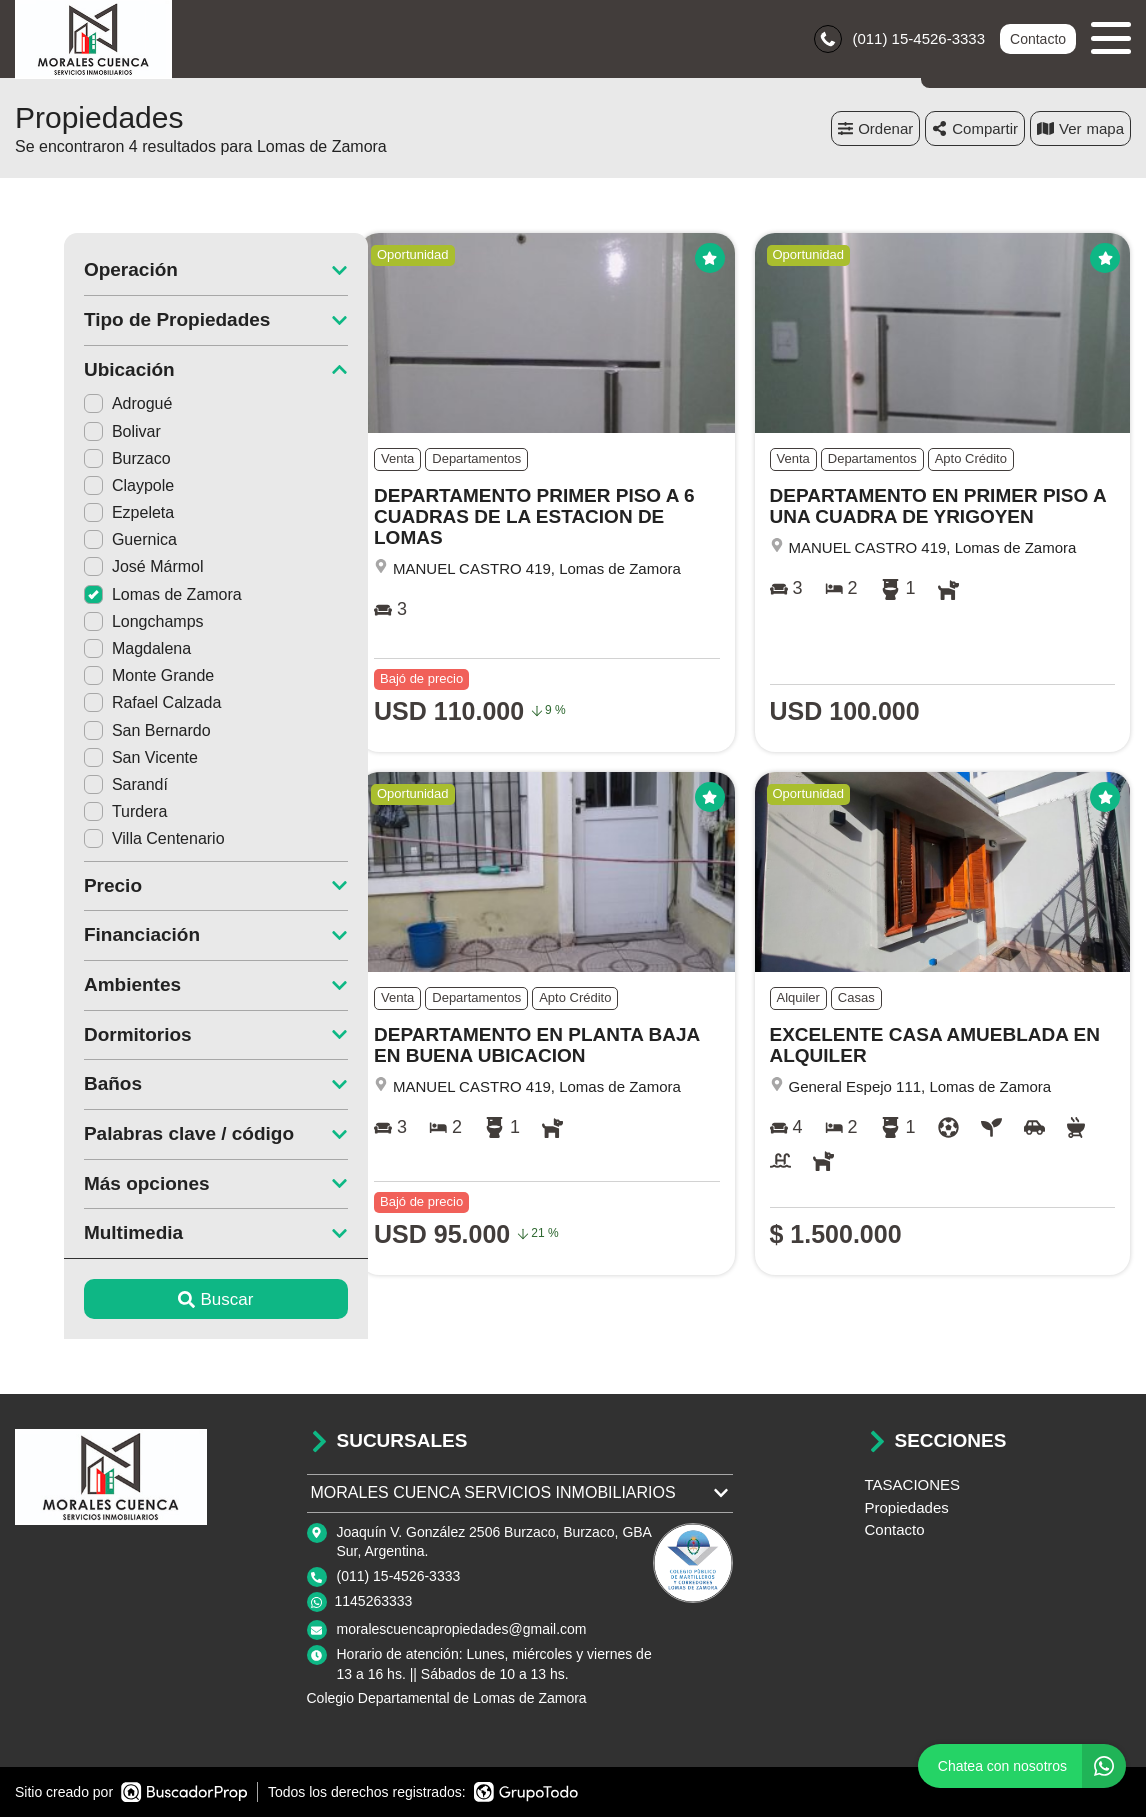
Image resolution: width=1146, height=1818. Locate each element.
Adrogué (79, 405)
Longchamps (95, 622)
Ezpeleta (80, 514)
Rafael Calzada (103, 704)
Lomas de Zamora (114, 595)
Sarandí (77, 785)
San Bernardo (98, 731)
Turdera (76, 813)
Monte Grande (100, 677)
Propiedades (907, 1508)
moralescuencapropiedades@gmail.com (462, 1631)
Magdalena (88, 650)
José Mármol (95, 568)
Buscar (167, 1300)
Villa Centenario (105, 840)
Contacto (1038, 40)
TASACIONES (913, 1486)
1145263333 (374, 1603)
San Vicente (92, 758)
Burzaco (78, 459)
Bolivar (73, 432)
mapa (1080, 129)
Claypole (80, 486)
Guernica (81, 541)
